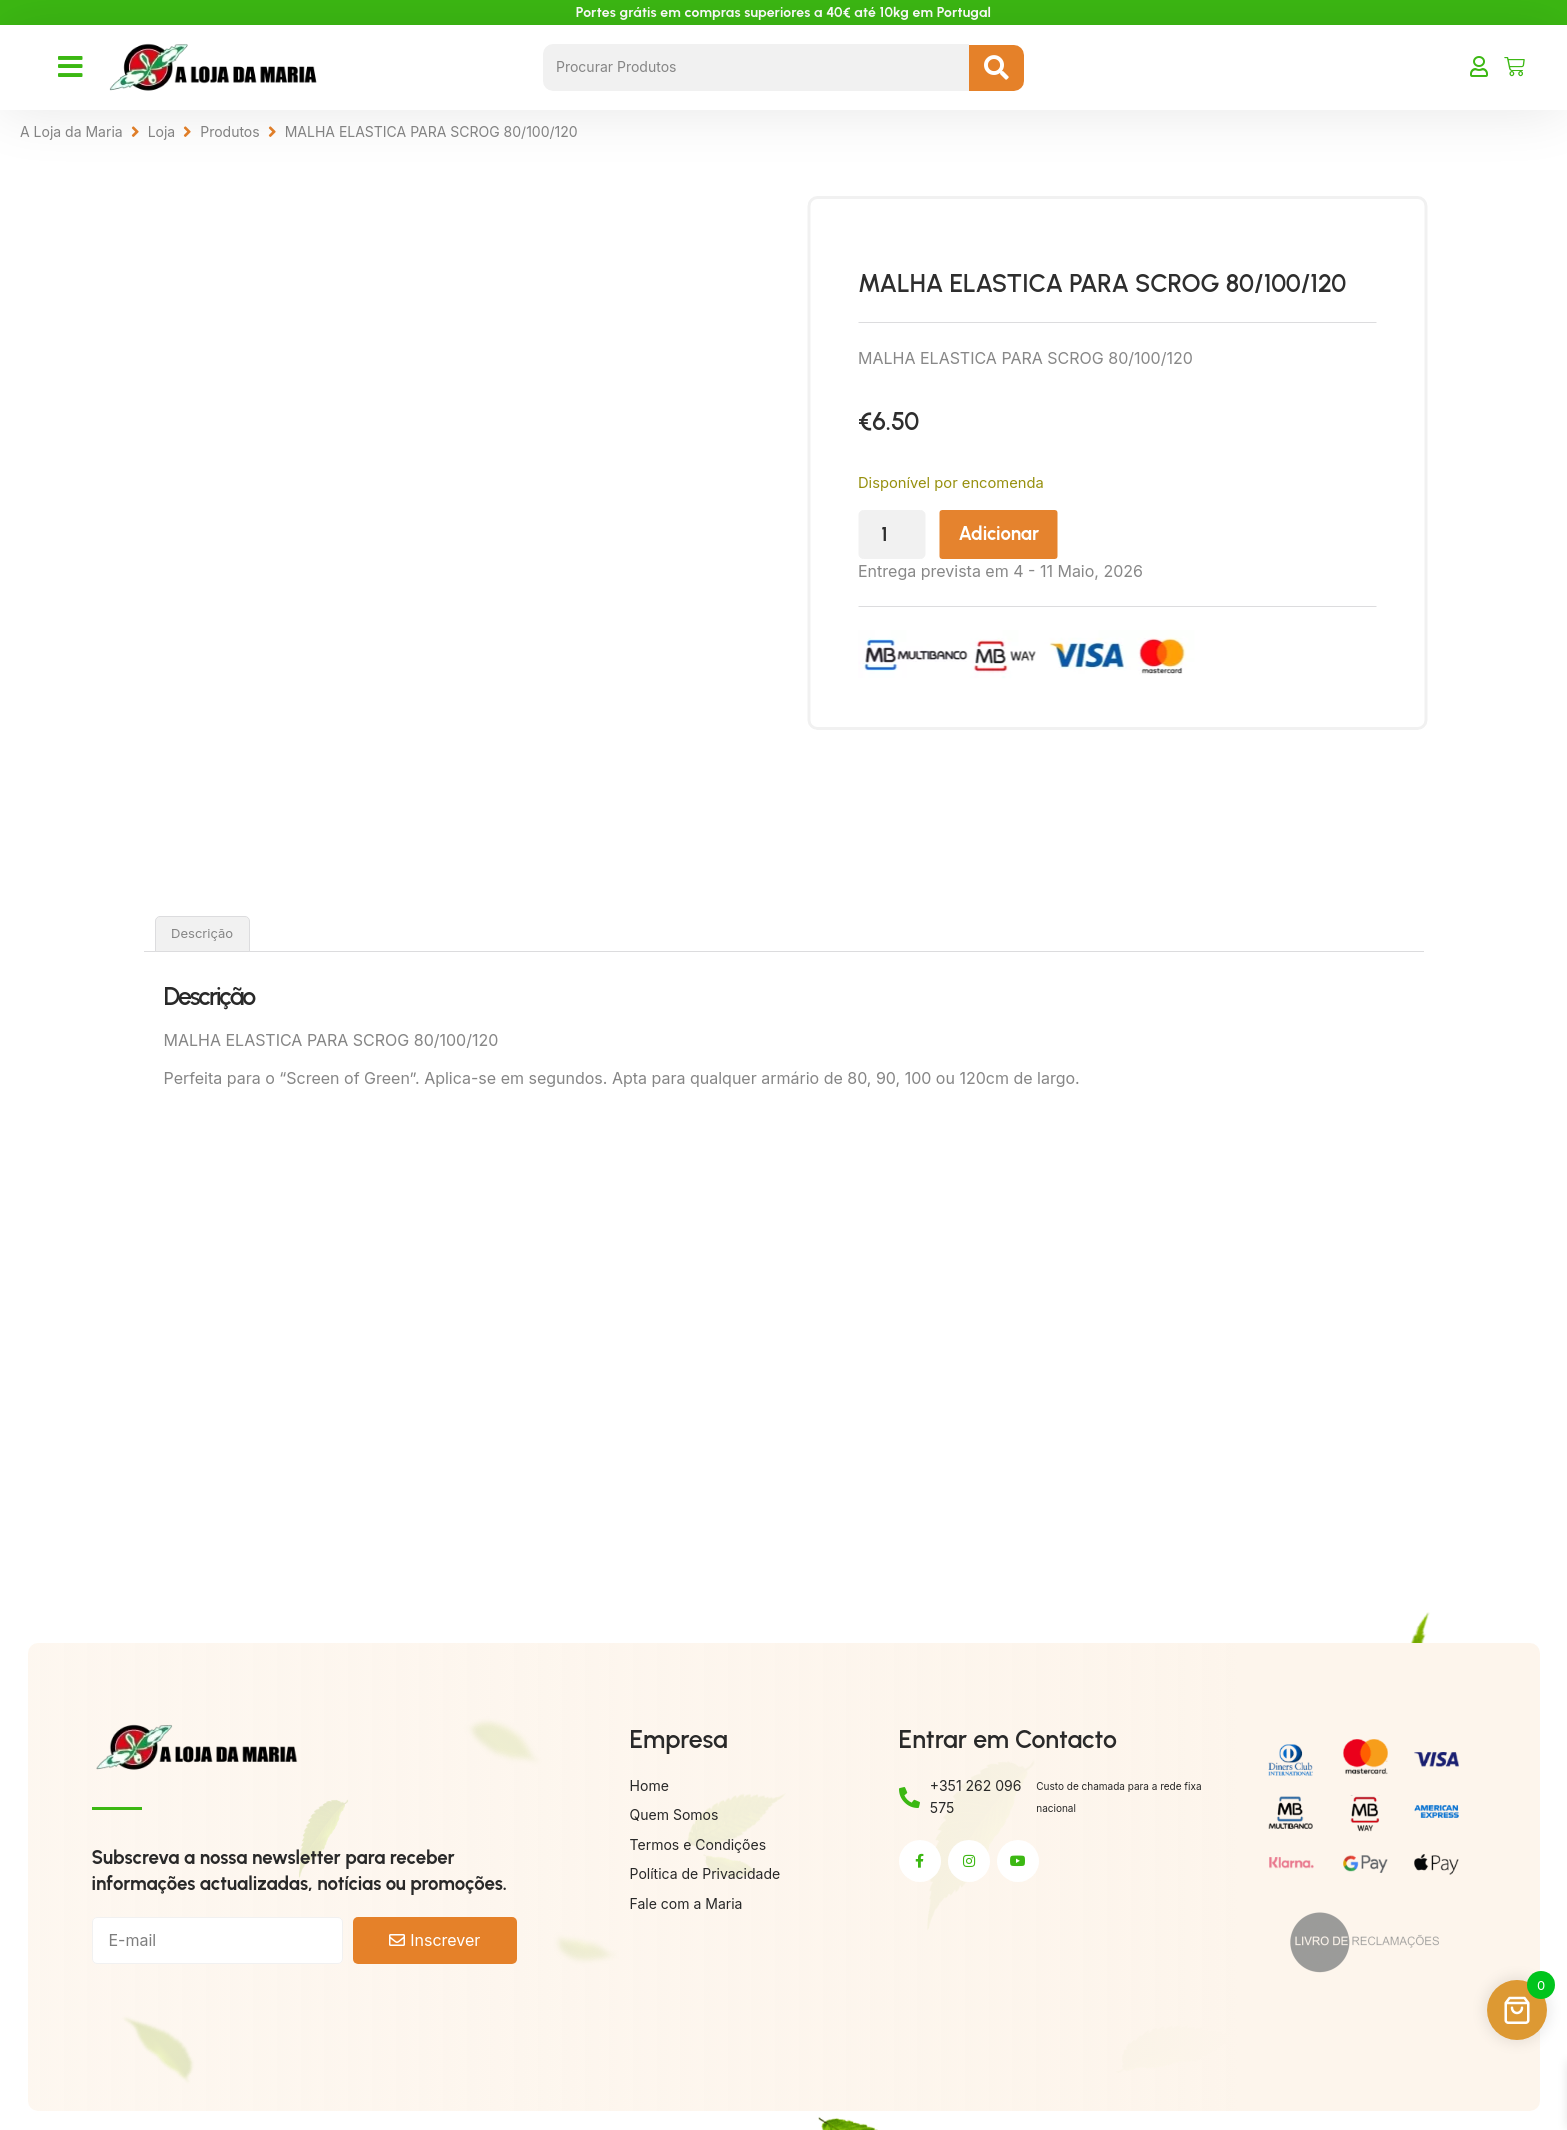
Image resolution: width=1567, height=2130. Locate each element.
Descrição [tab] (202, 933)
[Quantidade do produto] (952, 534)
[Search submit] (996, 68)
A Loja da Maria (71, 131)
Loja (162, 131)
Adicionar (1058, 533)
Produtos (229, 131)
